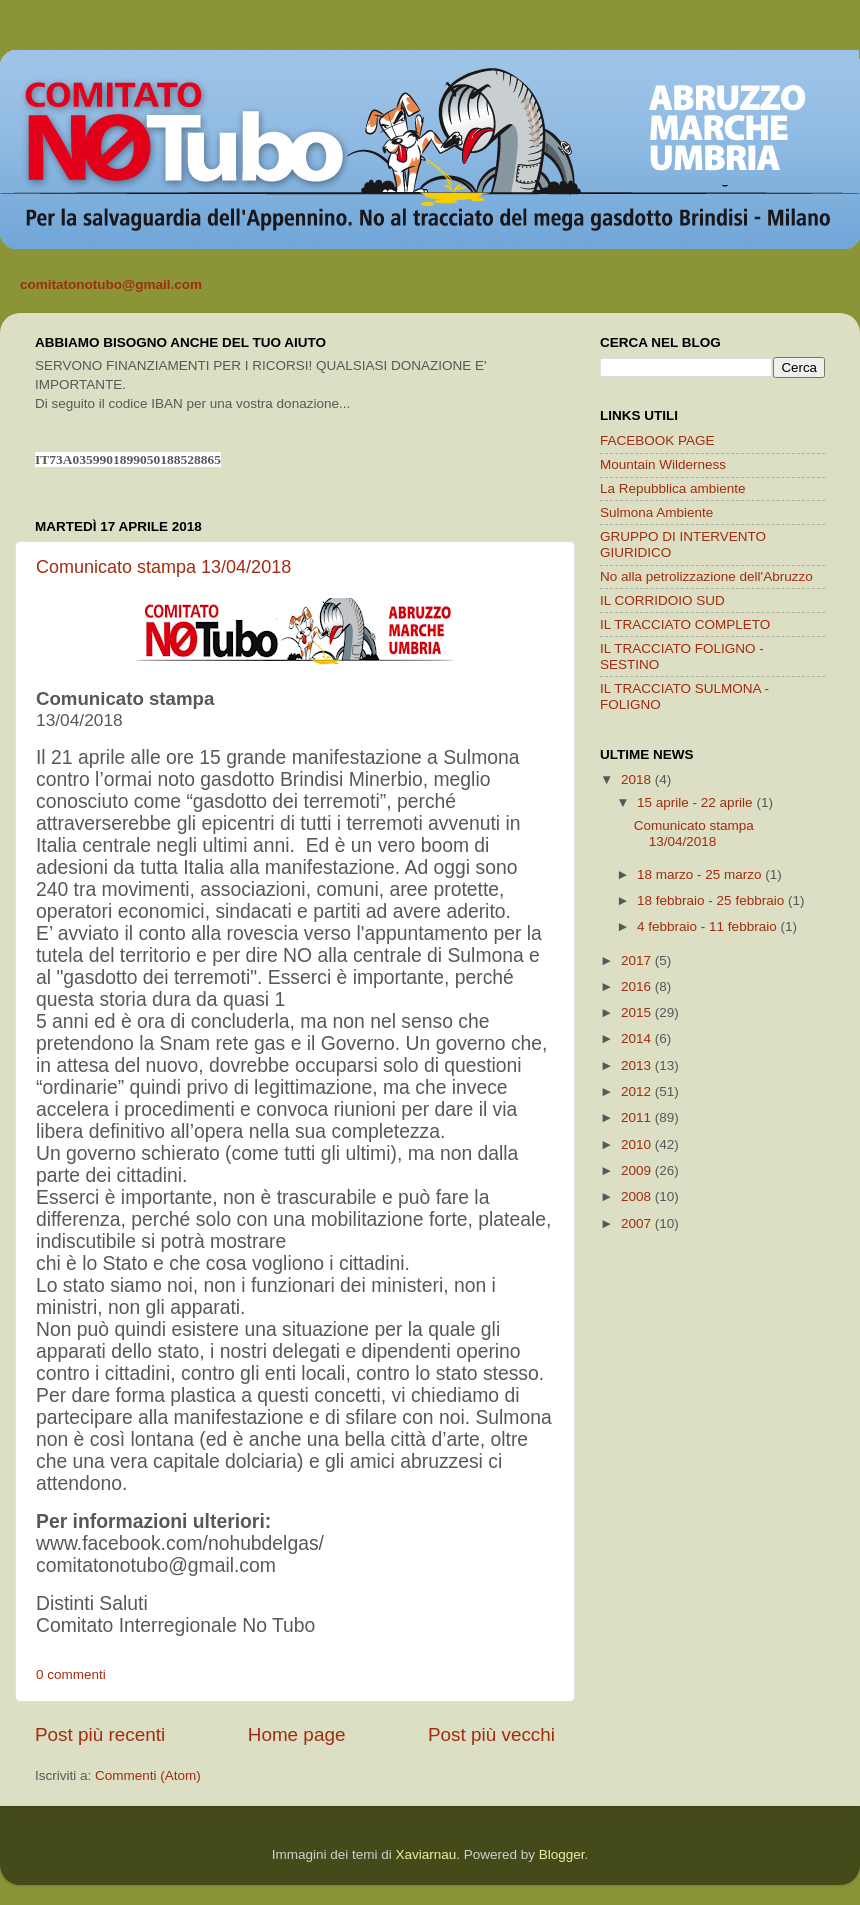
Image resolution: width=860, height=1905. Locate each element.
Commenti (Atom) (148, 1775)
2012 (638, 1091)
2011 (638, 1117)
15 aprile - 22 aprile (696, 802)
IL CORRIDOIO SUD (662, 600)
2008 (638, 1196)
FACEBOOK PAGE (657, 440)
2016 (638, 986)
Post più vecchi (491, 1734)
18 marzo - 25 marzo (701, 874)
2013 (638, 1065)
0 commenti (71, 1674)
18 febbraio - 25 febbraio (712, 900)
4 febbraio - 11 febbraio (708, 926)
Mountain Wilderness (663, 464)
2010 (638, 1144)
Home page (297, 1734)
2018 (638, 779)
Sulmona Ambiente (656, 512)
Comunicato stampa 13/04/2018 (163, 567)
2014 (638, 1038)
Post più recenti (100, 1734)
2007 (638, 1223)
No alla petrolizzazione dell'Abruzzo (706, 576)
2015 (638, 1012)
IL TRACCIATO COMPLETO (685, 624)
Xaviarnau (425, 1854)
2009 (638, 1170)
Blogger (562, 1854)
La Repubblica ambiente (673, 488)
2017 (638, 960)
